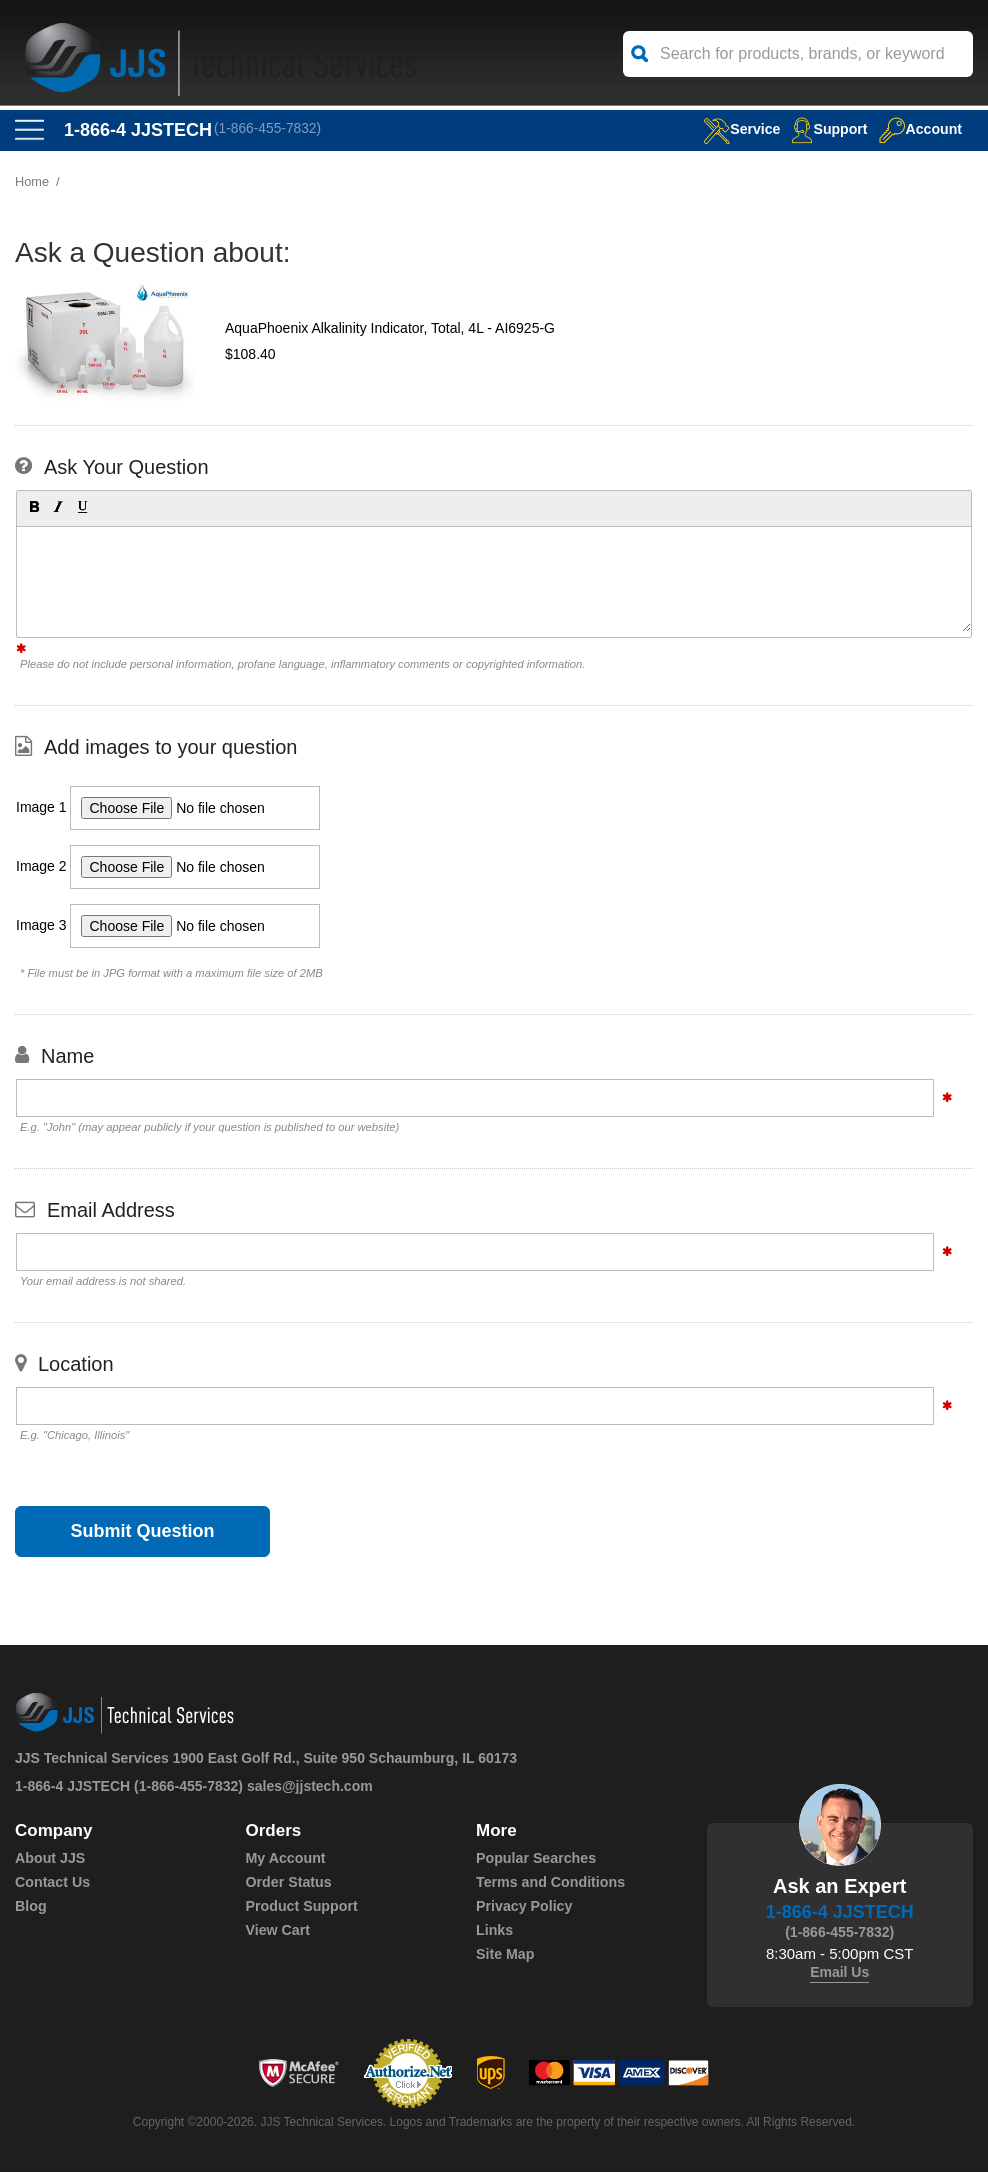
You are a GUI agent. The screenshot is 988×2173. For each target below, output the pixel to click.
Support (825, 128)
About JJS (49, 1859)
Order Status (288, 1883)
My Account (285, 1859)
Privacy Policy (523, 1907)
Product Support (301, 1907)
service (733, 128)
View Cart (278, 1931)
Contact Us (52, 1883)
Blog (30, 1907)
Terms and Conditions (549, 1883)
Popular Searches (535, 1859)
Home (32, 182)
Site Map (505, 1955)
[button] (33, 507)
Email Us (839, 1973)
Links (494, 1931)
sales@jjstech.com (310, 1787)
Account (918, 128)
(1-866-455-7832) (269, 130)
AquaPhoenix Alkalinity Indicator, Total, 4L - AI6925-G (390, 329)
